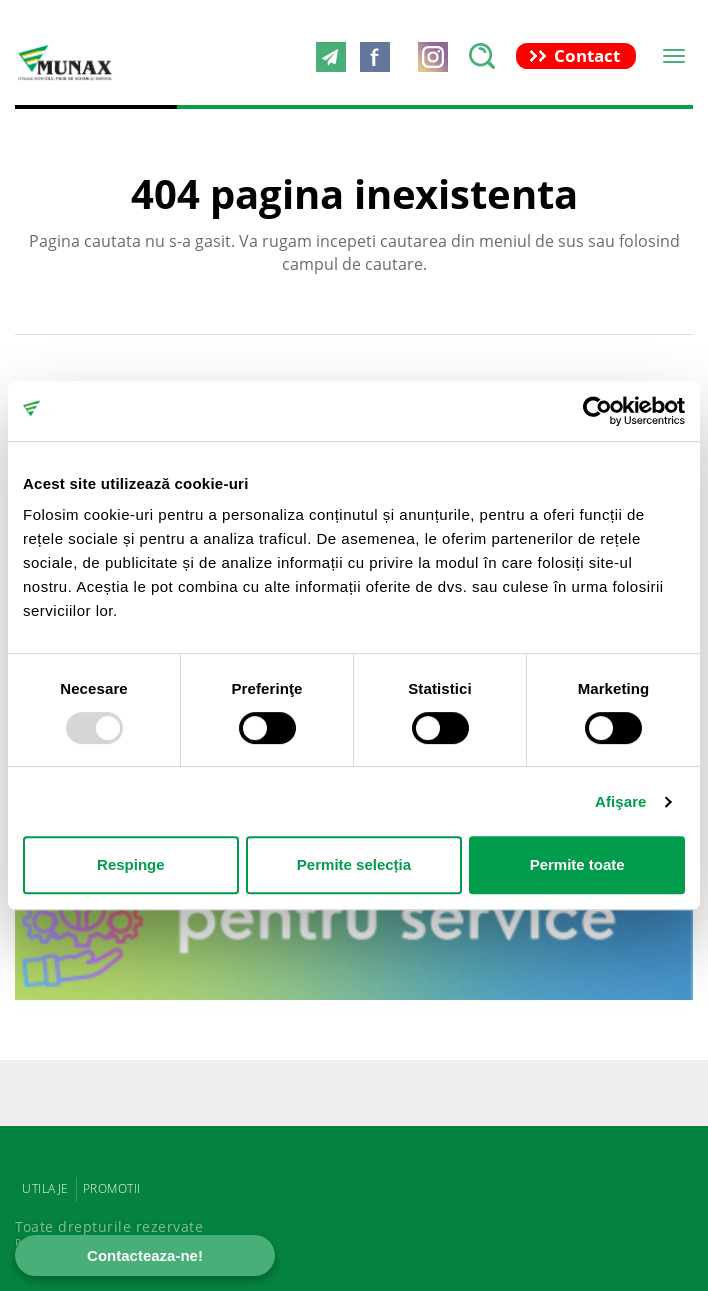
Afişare (621, 801)
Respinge (131, 864)
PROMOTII (112, 1188)
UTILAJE (45, 1188)
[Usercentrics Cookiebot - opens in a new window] (597, 411)
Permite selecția (354, 864)
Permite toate (577, 864)
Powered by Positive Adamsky (120, 1242)
